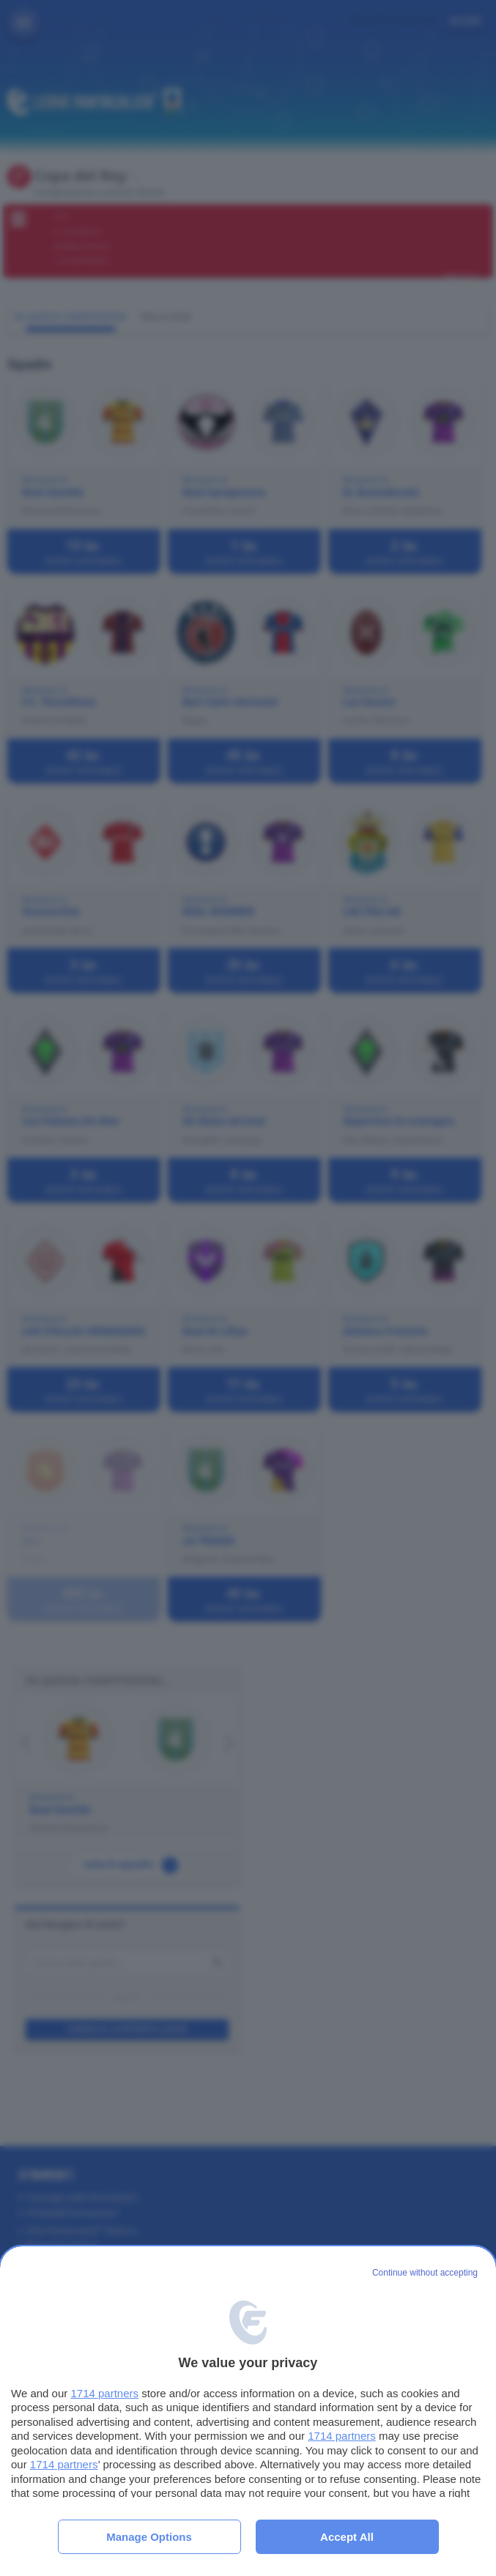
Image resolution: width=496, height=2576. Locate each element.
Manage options (149, 2537)
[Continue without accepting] (425, 2273)
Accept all (347, 2537)
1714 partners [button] (104, 2393)
